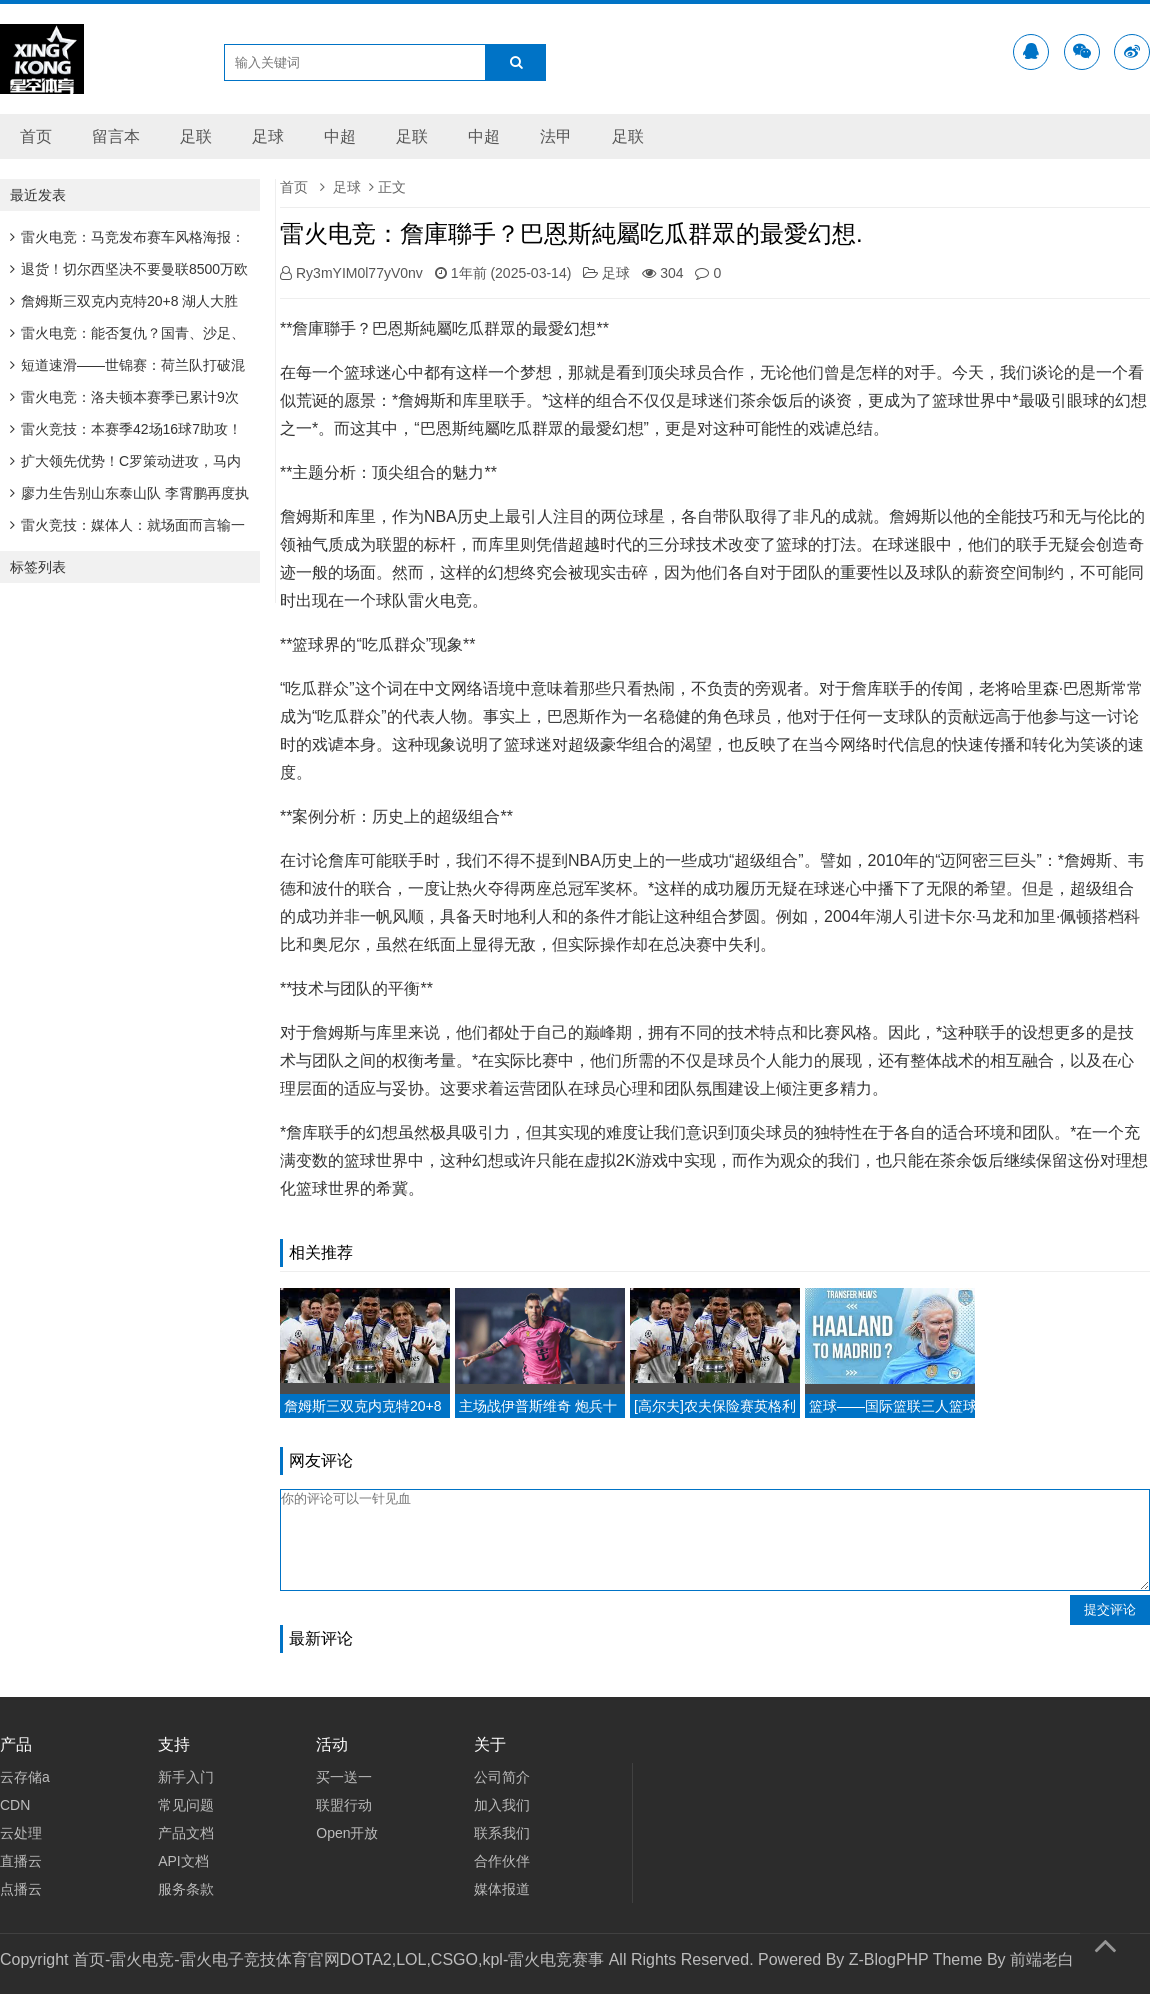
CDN (15, 1805)
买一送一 (344, 1777)
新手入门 (186, 1777)
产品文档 (186, 1833)
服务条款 (186, 1889)
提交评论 (1110, 1609)
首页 (36, 136)
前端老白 (1042, 1959)
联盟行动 (344, 1805)
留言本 (116, 136)
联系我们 (502, 1833)
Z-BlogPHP (889, 1959)
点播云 (21, 1889)
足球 (268, 136)
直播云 (21, 1861)
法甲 (556, 136)
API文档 (183, 1861)
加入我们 (502, 1805)
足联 (196, 136)
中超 (340, 136)
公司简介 (502, 1777)
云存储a (25, 1777)
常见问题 (186, 1805)
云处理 (21, 1833)
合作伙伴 (502, 1861)
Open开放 (347, 1833)
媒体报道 (502, 1889)
